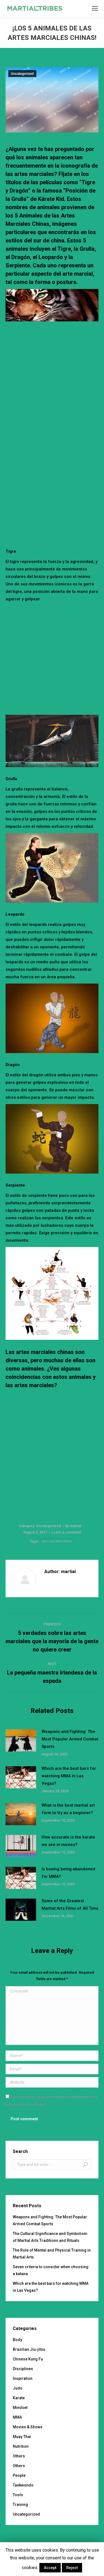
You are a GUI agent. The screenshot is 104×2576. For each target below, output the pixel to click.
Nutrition (21, 2446)
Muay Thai (22, 2436)
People (19, 2475)
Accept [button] (50, 2567)
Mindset (20, 2407)
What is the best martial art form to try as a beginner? (68, 1809)
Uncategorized (22, 74)
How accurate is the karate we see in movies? (68, 1841)
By (73, 1526)
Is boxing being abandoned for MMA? (68, 1872)
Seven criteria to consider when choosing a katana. (50, 2270)
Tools (18, 2495)
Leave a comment (66, 1532)
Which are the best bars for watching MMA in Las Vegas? (69, 1776)
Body (17, 2339)
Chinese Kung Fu (28, 2359)
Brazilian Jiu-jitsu (29, 2349)
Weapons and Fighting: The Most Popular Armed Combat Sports (70, 1739)
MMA (17, 2417)
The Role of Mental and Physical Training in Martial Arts (52, 2253)
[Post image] (21, 1740)
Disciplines (23, 2369)
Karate (19, 2398)
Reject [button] (72, 2567)
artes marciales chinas (57, 1541)
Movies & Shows (27, 2427)
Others (19, 2456)
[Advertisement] (52, 381)
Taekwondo (23, 2485)
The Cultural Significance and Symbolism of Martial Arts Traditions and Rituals (50, 2237)
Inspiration (22, 2378)
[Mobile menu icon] (94, 8)
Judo (17, 2388)
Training (20, 2504)
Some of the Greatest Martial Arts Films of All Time (70, 1904)
